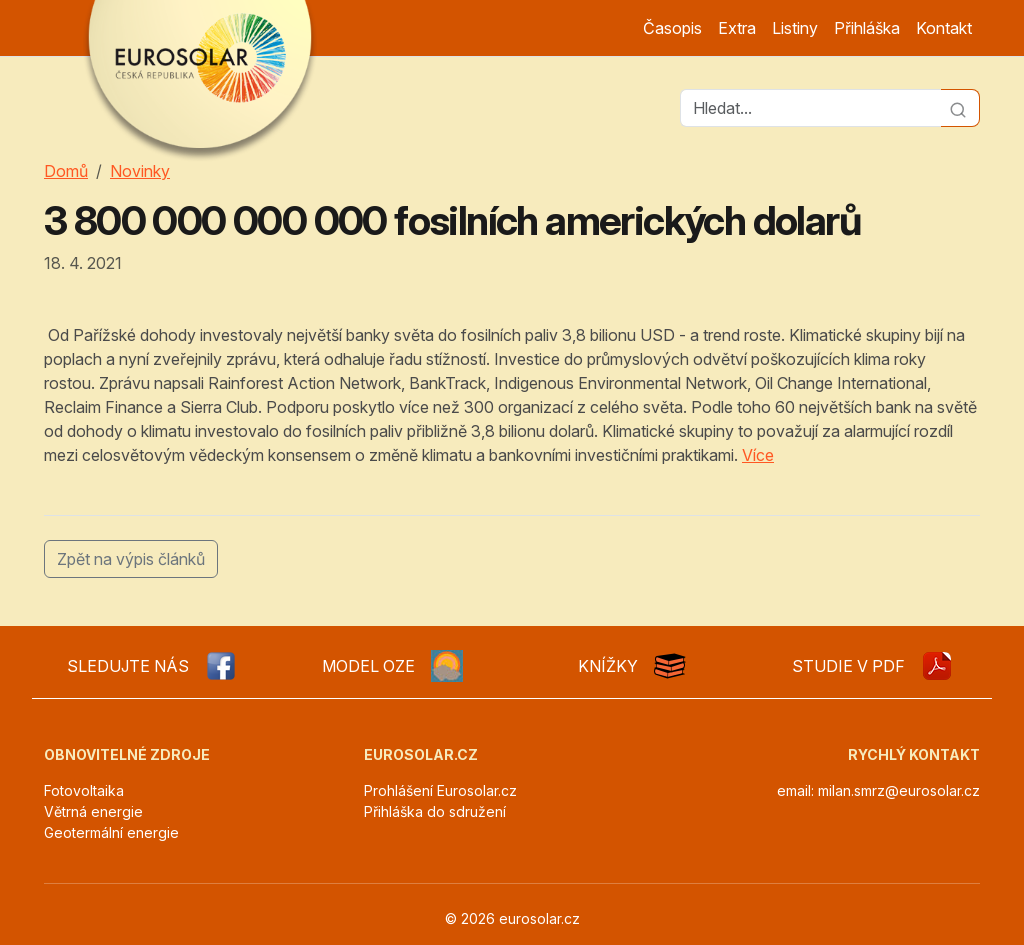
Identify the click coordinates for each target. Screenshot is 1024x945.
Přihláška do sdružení (435, 811)
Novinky (140, 171)
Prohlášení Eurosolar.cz (440, 790)
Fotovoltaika (84, 790)
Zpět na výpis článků (131, 559)
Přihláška (867, 28)
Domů (66, 171)
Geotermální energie (111, 832)
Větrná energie (93, 811)
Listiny (795, 28)
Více (758, 455)
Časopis (672, 28)
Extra (737, 28)
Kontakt (944, 28)
